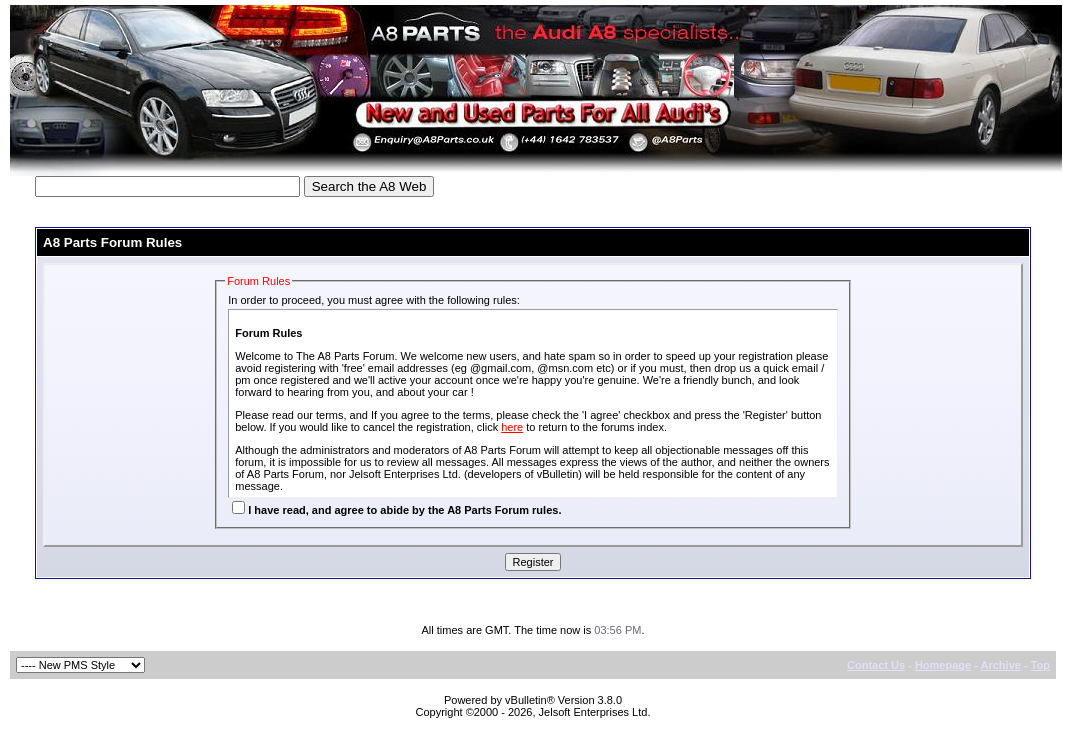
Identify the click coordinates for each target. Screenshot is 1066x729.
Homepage (943, 665)
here (512, 427)
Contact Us (876, 665)
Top (1040, 665)
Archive (1001, 665)
